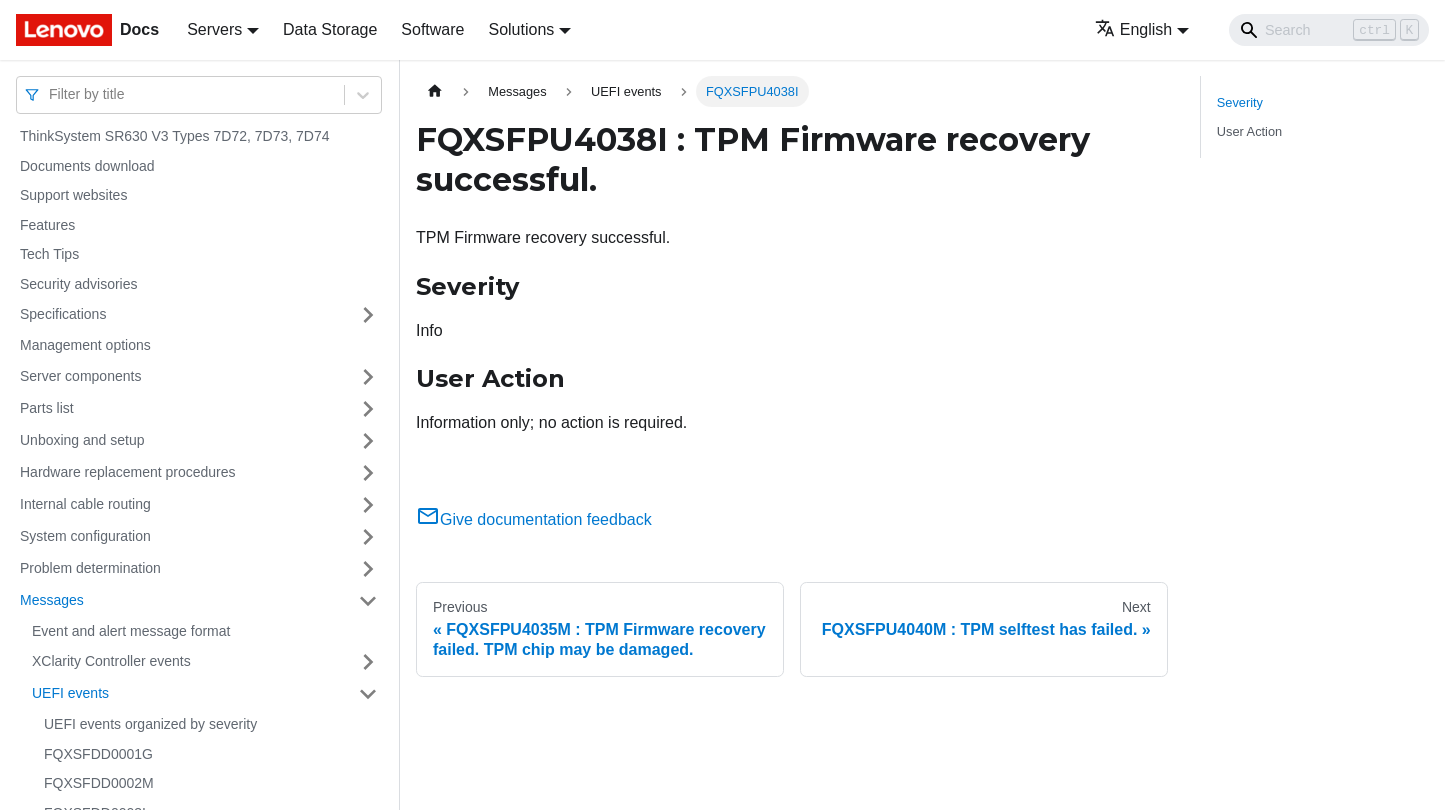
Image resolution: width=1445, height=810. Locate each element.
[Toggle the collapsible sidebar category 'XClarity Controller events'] (368, 662)
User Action (1249, 131)
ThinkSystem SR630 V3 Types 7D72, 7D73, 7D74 (174, 136)
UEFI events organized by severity (150, 724)
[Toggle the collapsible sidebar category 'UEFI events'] (368, 694)
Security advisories (79, 284)
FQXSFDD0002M (99, 783)
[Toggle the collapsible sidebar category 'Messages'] (368, 601)
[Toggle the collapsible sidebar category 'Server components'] (368, 377)
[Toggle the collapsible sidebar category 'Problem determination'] (368, 569)
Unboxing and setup (82, 440)
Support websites (73, 195)
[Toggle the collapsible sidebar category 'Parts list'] (368, 409)
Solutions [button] (521, 29)
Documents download (87, 166)
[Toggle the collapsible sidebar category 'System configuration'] (368, 537)
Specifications (63, 314)
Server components (80, 376)
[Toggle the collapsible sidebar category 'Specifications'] (368, 315)
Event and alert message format (131, 631)
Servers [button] (214, 29)
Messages (52, 600)
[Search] (1329, 30)
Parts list (47, 408)
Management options (85, 345)
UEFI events (70, 693)
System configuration (85, 536)
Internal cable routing (85, 504)
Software (432, 29)
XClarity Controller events (111, 661)
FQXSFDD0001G (98, 754)
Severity (1240, 102)
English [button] (1133, 29)
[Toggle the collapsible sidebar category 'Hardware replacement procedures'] (368, 473)
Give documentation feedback (534, 519)
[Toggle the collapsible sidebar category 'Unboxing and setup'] (368, 441)
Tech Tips (49, 254)
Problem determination (90, 568)
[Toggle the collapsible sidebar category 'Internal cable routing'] (368, 505)
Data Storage (330, 29)
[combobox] (51, 94)
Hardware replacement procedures (128, 472)
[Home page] (435, 91)
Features (47, 225)
